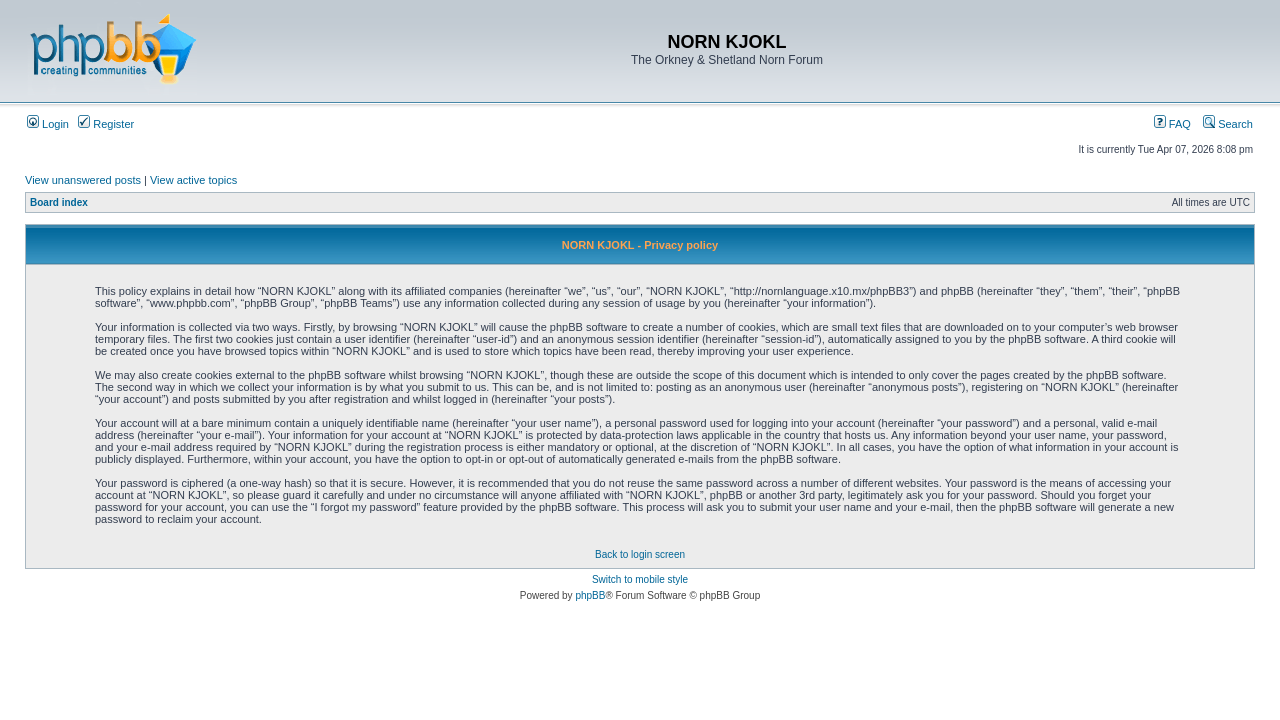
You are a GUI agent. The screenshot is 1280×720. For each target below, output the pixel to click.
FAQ (1172, 124)
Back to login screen (640, 554)
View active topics (193, 180)
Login (48, 124)
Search (1228, 124)
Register (106, 124)
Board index (59, 202)
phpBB (590, 595)
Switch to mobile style (640, 579)
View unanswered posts (83, 180)
